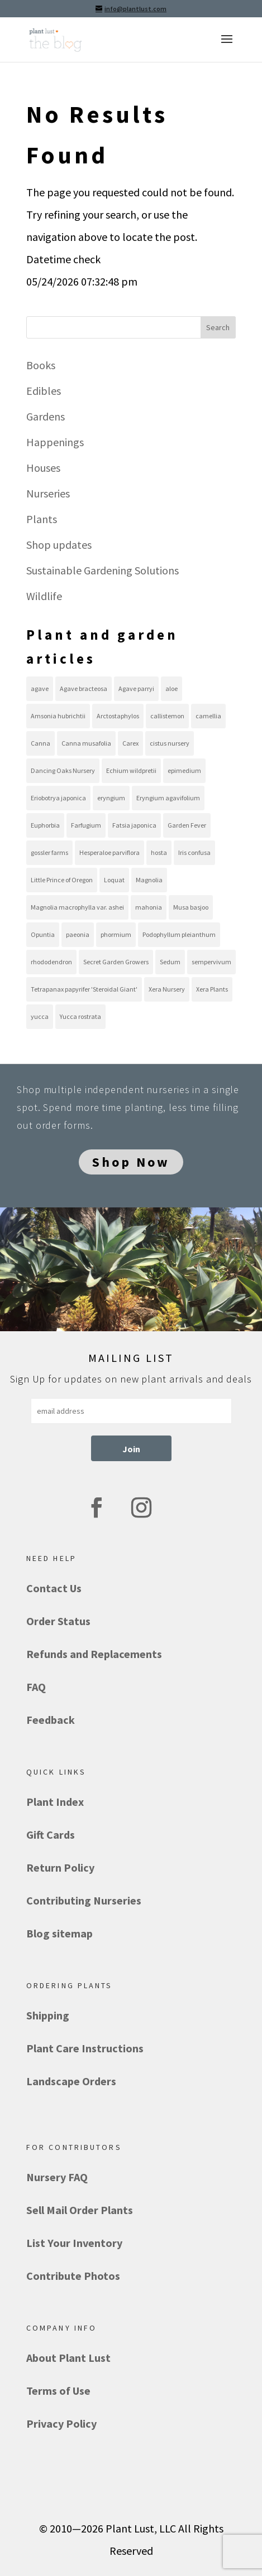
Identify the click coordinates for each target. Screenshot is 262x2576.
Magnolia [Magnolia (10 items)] (149, 880)
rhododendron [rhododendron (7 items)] (51, 962)
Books (40, 365)
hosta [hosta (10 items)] (159, 852)
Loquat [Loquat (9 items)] (114, 880)
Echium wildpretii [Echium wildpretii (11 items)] (131, 770)
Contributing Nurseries (83, 1900)
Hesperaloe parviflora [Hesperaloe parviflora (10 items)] (109, 852)
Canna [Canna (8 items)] (40, 743)
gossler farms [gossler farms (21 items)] (49, 852)
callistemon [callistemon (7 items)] (167, 716)
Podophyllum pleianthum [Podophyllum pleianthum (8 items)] (179, 934)
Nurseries (48, 493)
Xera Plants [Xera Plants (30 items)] (212, 989)
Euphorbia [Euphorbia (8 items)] (45, 825)
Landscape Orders (71, 2081)
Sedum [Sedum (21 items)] (170, 962)
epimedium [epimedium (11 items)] (184, 770)
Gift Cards (50, 1835)
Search (218, 327)
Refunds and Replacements (94, 1654)
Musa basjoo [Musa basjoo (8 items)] (190, 907)
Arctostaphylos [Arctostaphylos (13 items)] (118, 716)
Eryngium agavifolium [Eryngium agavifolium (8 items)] (168, 798)
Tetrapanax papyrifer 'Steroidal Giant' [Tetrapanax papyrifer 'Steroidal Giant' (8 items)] (84, 989)
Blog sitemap (59, 1933)
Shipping (47, 2015)
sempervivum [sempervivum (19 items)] (211, 962)
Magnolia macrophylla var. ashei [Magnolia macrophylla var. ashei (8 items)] (77, 907)
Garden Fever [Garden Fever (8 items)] (187, 825)
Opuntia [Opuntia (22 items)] (43, 934)
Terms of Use (58, 2391)
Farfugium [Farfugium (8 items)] (86, 825)
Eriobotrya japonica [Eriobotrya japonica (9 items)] (58, 798)
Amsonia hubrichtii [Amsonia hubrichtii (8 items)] (58, 716)
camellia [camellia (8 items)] (208, 716)
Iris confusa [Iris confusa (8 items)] (194, 852)
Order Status (58, 1621)
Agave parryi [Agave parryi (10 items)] (136, 688)
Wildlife (44, 596)
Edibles (43, 391)
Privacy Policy (61, 2423)
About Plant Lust (68, 2358)
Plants (41, 519)
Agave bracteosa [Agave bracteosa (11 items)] (83, 688)
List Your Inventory (74, 2243)
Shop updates (59, 545)
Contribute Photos (73, 2276)
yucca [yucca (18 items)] (40, 1016)
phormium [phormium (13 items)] (116, 934)
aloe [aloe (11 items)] (171, 688)
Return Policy (60, 1867)
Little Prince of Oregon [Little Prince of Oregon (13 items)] (62, 880)
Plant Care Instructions (85, 2048)
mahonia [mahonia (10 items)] (148, 907)
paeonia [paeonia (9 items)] (77, 934)
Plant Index (55, 1802)
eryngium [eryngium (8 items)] (111, 798)
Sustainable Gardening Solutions (102, 570)
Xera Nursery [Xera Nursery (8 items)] (167, 989)
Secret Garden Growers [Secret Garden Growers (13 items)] (116, 962)
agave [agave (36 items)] (40, 688)
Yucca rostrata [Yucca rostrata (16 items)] (80, 1016)
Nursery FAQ (57, 2177)
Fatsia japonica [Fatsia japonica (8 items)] (134, 825)
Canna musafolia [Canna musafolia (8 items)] (86, 743)
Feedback (50, 1720)
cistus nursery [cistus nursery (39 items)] (169, 743)
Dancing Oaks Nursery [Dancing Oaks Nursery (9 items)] (63, 770)
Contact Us (54, 1588)
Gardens (45, 416)
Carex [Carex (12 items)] (130, 743)
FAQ (36, 1687)
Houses (43, 468)
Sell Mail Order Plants (79, 2210)
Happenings (55, 442)
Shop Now (131, 1162)
